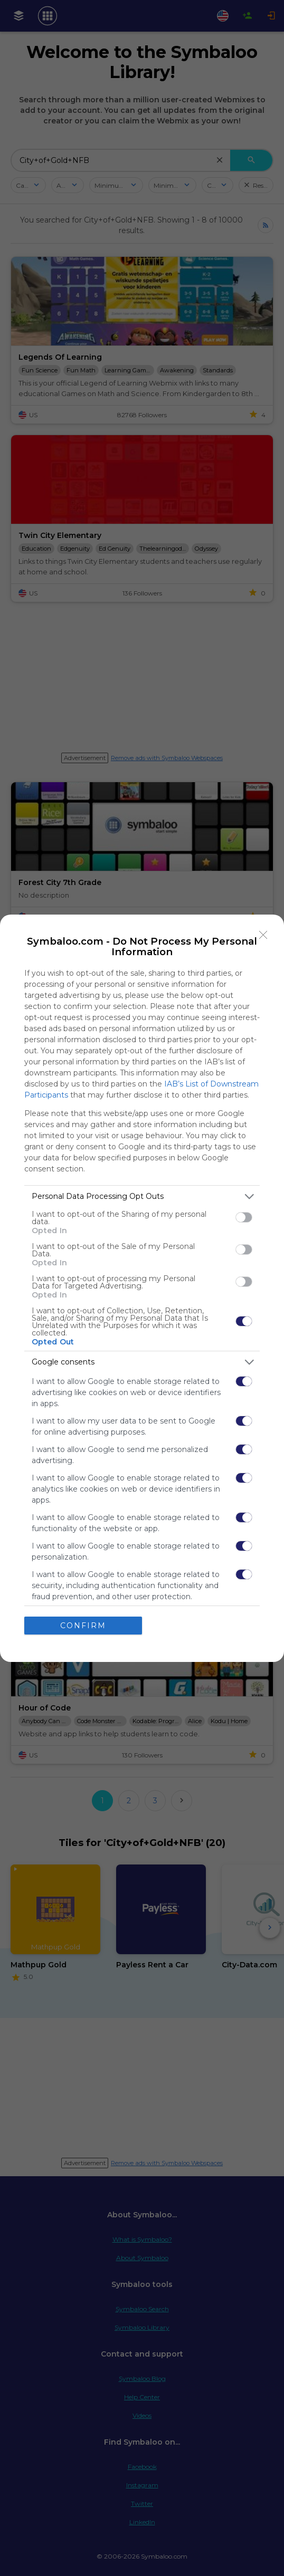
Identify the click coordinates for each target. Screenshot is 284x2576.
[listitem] (142, 1196)
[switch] (243, 1217)
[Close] (263, 935)
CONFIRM (83, 1625)
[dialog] (142, 1288)
